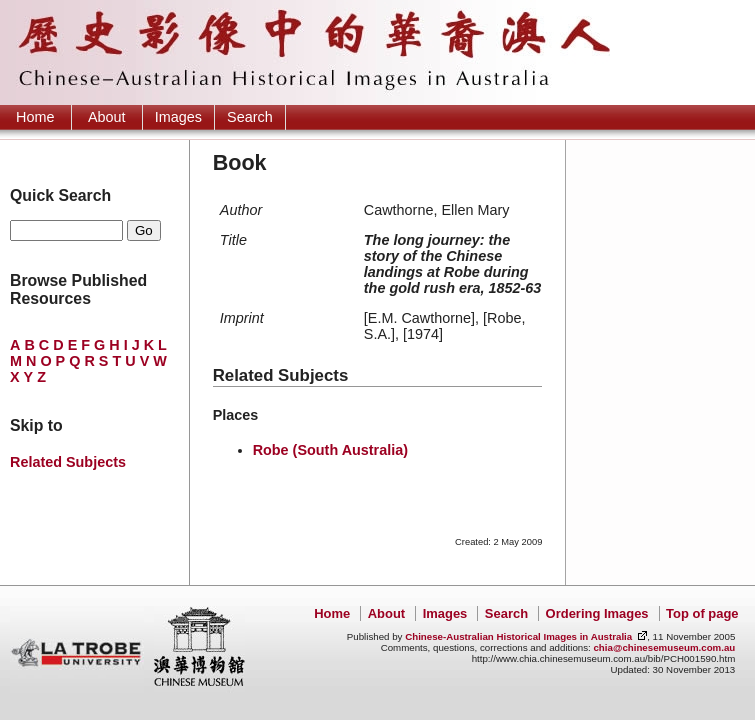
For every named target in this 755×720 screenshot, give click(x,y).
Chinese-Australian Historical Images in (518, 636)
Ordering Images (597, 613)
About (107, 117)
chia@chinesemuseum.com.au (664, 647)
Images (178, 117)
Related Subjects (68, 462)
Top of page (702, 613)
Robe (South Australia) (330, 450)
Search (250, 117)
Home (35, 117)
